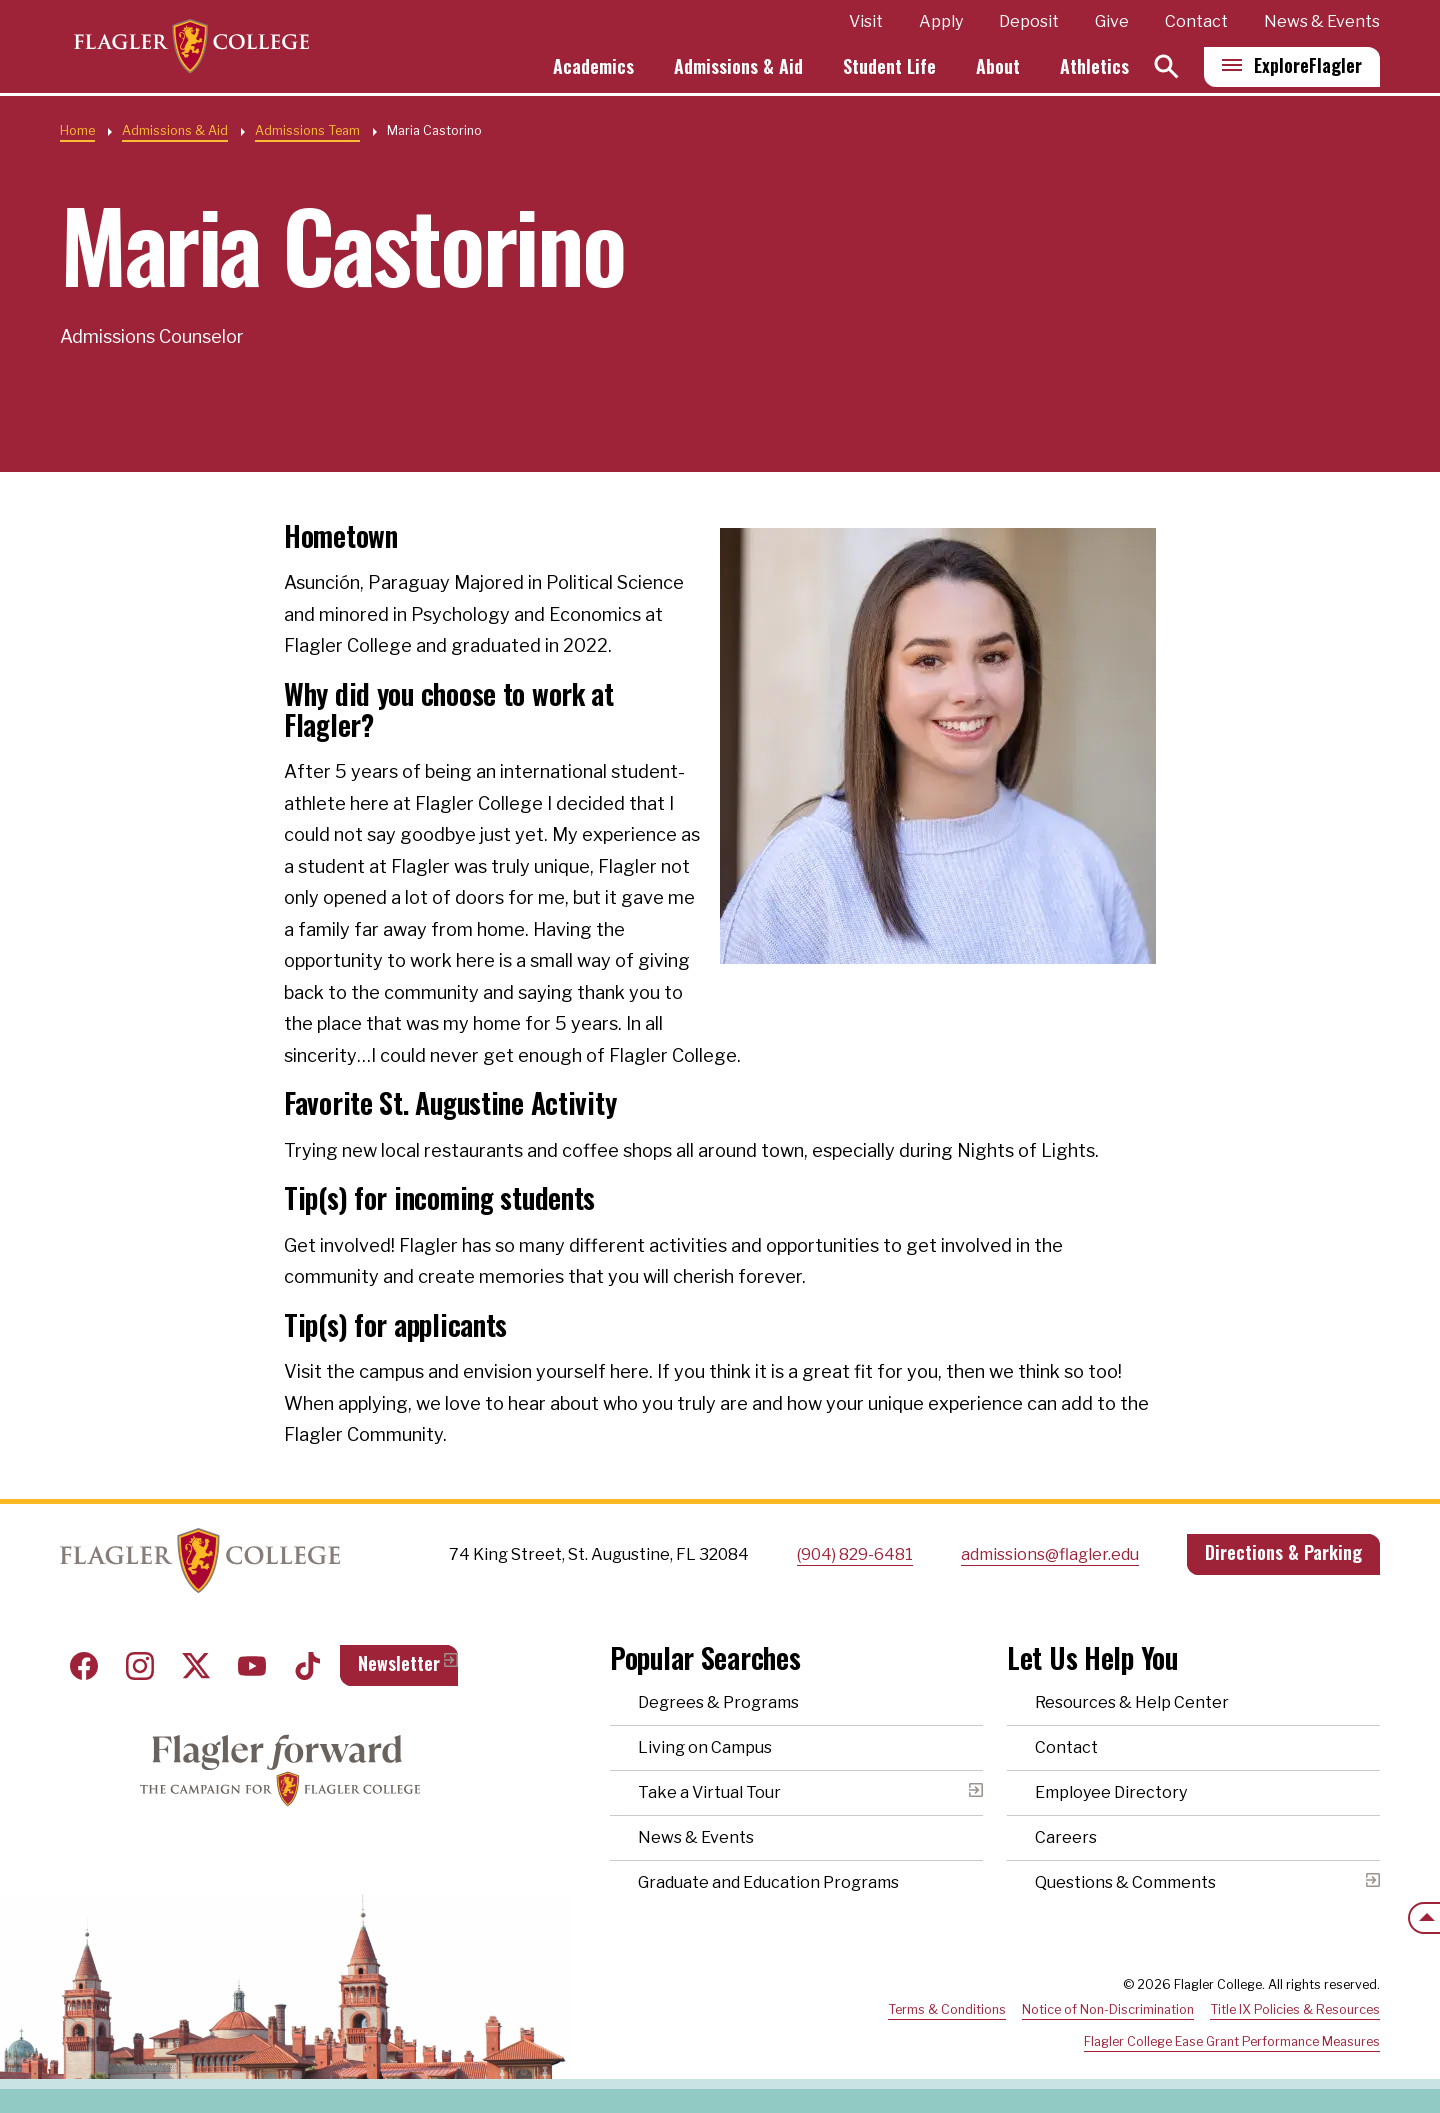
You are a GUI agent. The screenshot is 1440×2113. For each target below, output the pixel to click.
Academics (593, 68)
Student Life (889, 68)
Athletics (1094, 68)
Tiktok (308, 1666)
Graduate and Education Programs (768, 1882)
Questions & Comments (1125, 1882)
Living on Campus (705, 1747)
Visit (866, 23)
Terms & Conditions (947, 2009)
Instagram (140, 1666)
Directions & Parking (1283, 1552)
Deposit (1029, 23)
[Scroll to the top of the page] (1424, 1918)
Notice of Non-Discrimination (1108, 2009)
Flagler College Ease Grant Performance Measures (1232, 2041)
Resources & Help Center (1132, 1702)
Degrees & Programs (718, 1702)
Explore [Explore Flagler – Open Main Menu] (1308, 67)
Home (77, 130)
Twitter (196, 1666)
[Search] (1166, 68)
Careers (1066, 1837)
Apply (941, 23)
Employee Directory (1111, 1792)
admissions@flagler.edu (1050, 1554)
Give (1112, 23)
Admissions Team (307, 130)
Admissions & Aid (738, 68)
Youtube (252, 1666)
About (998, 68)
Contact (1196, 23)
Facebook (84, 1666)
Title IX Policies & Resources (1295, 2009)
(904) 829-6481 (855, 1554)
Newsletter (399, 1663)
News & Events (1322, 23)
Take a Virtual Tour (709, 1792)
